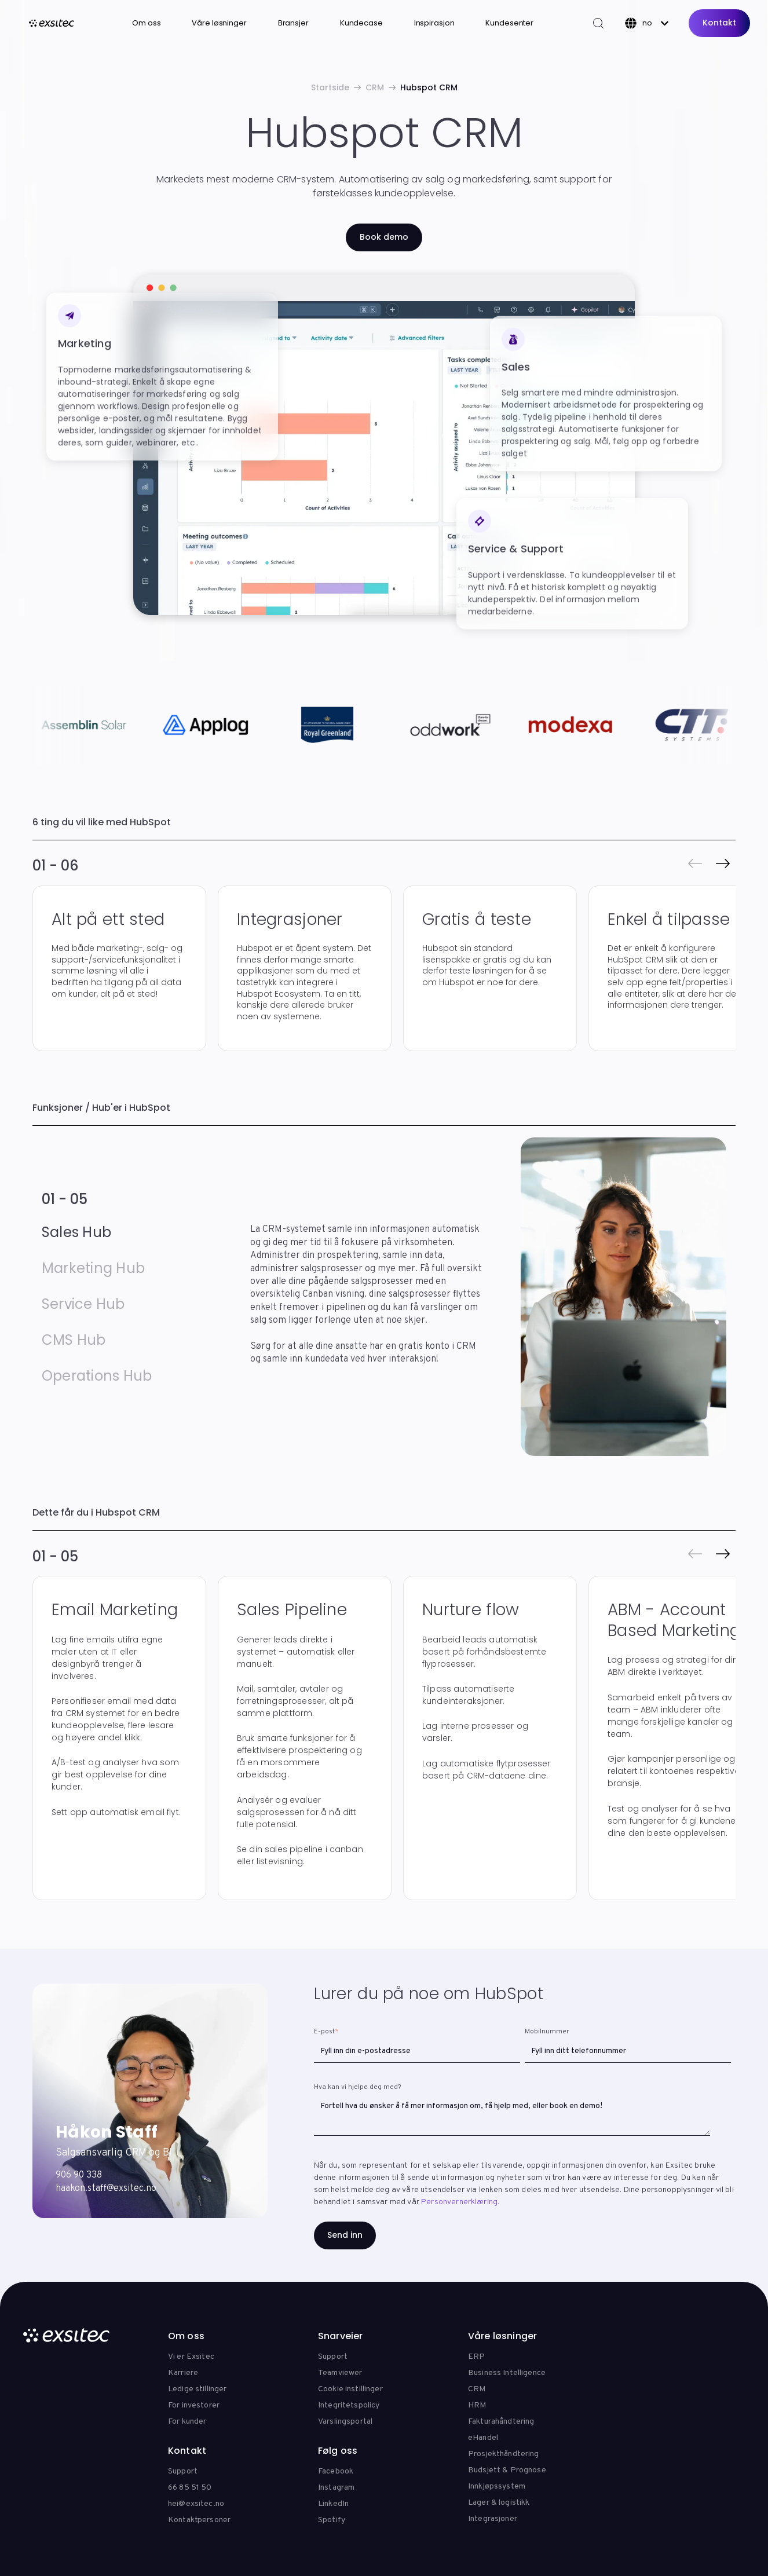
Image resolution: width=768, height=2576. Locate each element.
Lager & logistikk (498, 2503)
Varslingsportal (345, 2422)
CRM (374, 87)
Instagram (336, 2488)
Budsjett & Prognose (507, 2470)
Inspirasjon (434, 22)
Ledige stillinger (197, 2389)
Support (333, 2357)
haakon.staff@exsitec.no (106, 2188)
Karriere (183, 2373)
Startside (330, 87)
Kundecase (361, 22)
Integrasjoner (492, 2519)
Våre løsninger (219, 22)
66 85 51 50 (190, 2488)
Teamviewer (340, 2373)
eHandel (483, 2438)
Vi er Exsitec (191, 2357)
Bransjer (293, 22)
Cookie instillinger (350, 2389)
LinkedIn (333, 2504)
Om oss (146, 22)
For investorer (194, 2405)
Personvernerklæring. (460, 2202)
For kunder (187, 2422)
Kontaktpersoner (199, 2520)
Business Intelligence (507, 2373)
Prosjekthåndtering (503, 2454)
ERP (476, 2357)
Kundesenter (509, 22)
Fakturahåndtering (501, 2422)
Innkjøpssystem (496, 2486)
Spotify (331, 2520)
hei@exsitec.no (196, 2504)
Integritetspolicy (348, 2405)
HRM (477, 2405)
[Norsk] (646, 23)
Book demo (384, 237)
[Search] (598, 23)
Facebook (335, 2471)
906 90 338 (79, 2175)
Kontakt (719, 22)
